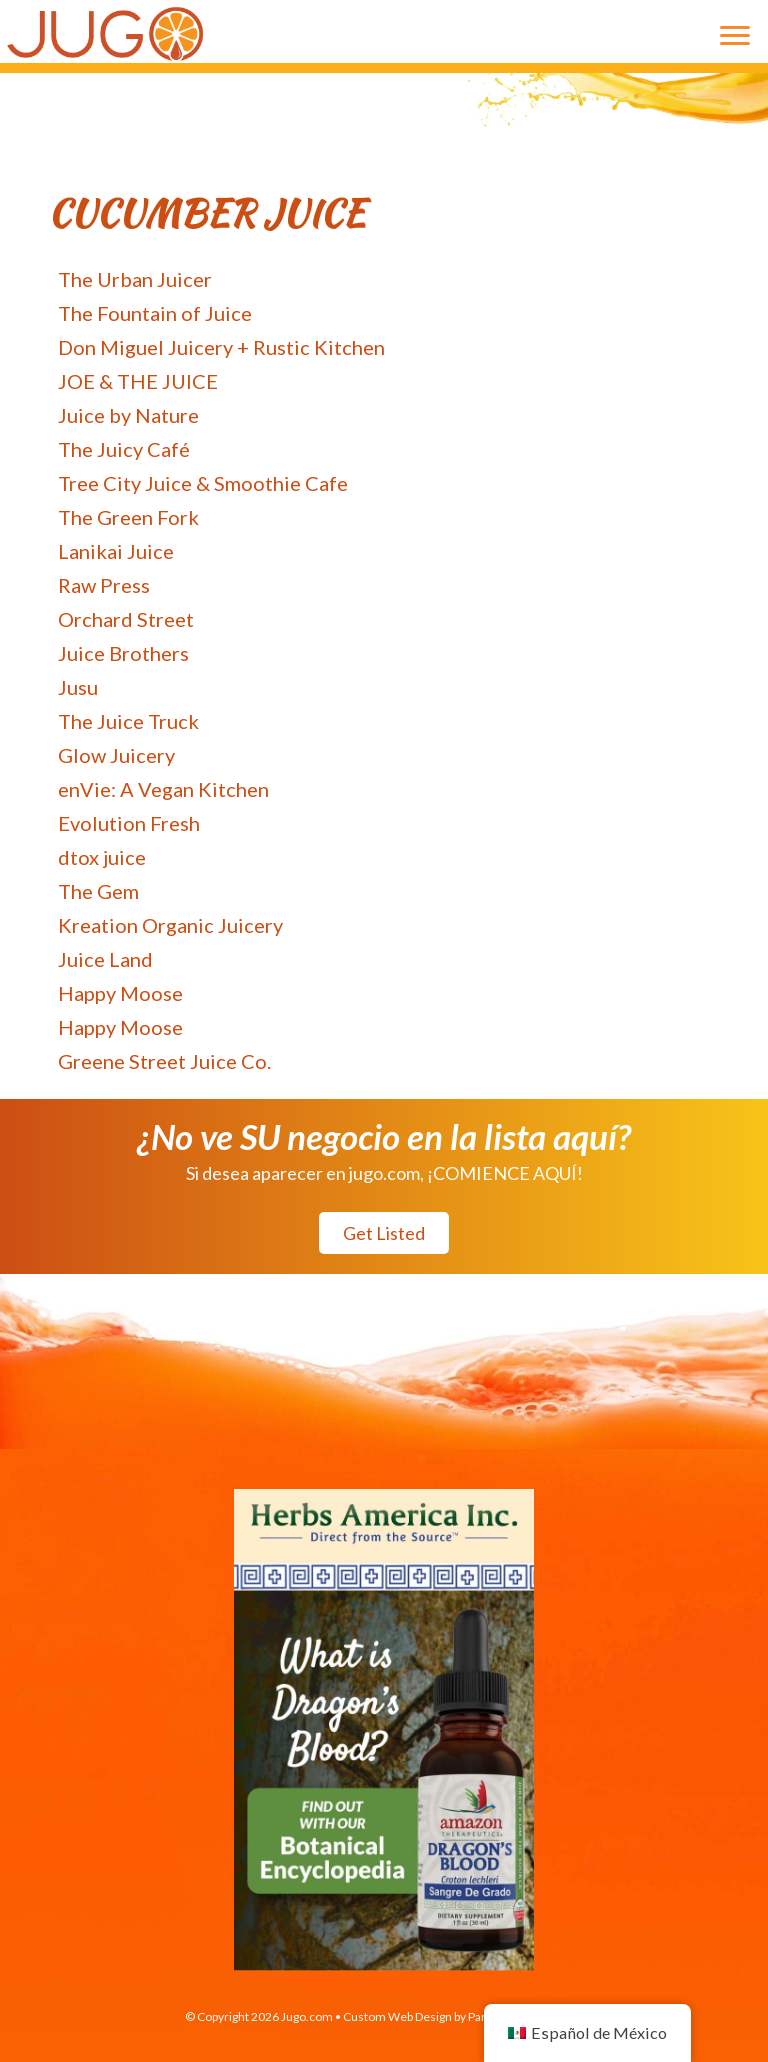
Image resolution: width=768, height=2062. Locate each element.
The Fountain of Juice (155, 313)
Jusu (78, 687)
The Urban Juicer (135, 279)
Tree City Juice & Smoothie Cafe (203, 483)
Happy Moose (120, 993)
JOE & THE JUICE (138, 381)
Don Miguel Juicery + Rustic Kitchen (221, 347)
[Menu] (735, 36)
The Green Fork (128, 517)
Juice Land (105, 959)
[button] (384, 1233)
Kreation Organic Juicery (170, 925)
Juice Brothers (123, 653)
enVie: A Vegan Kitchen (163, 789)
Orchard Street (126, 619)
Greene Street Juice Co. (164, 1061)
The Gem (98, 891)
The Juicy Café (124, 449)
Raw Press (104, 585)
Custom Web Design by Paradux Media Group (463, 2016)
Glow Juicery (116, 755)
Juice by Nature (128, 415)
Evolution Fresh (129, 823)
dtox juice (102, 857)
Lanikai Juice (116, 551)
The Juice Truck (128, 721)
